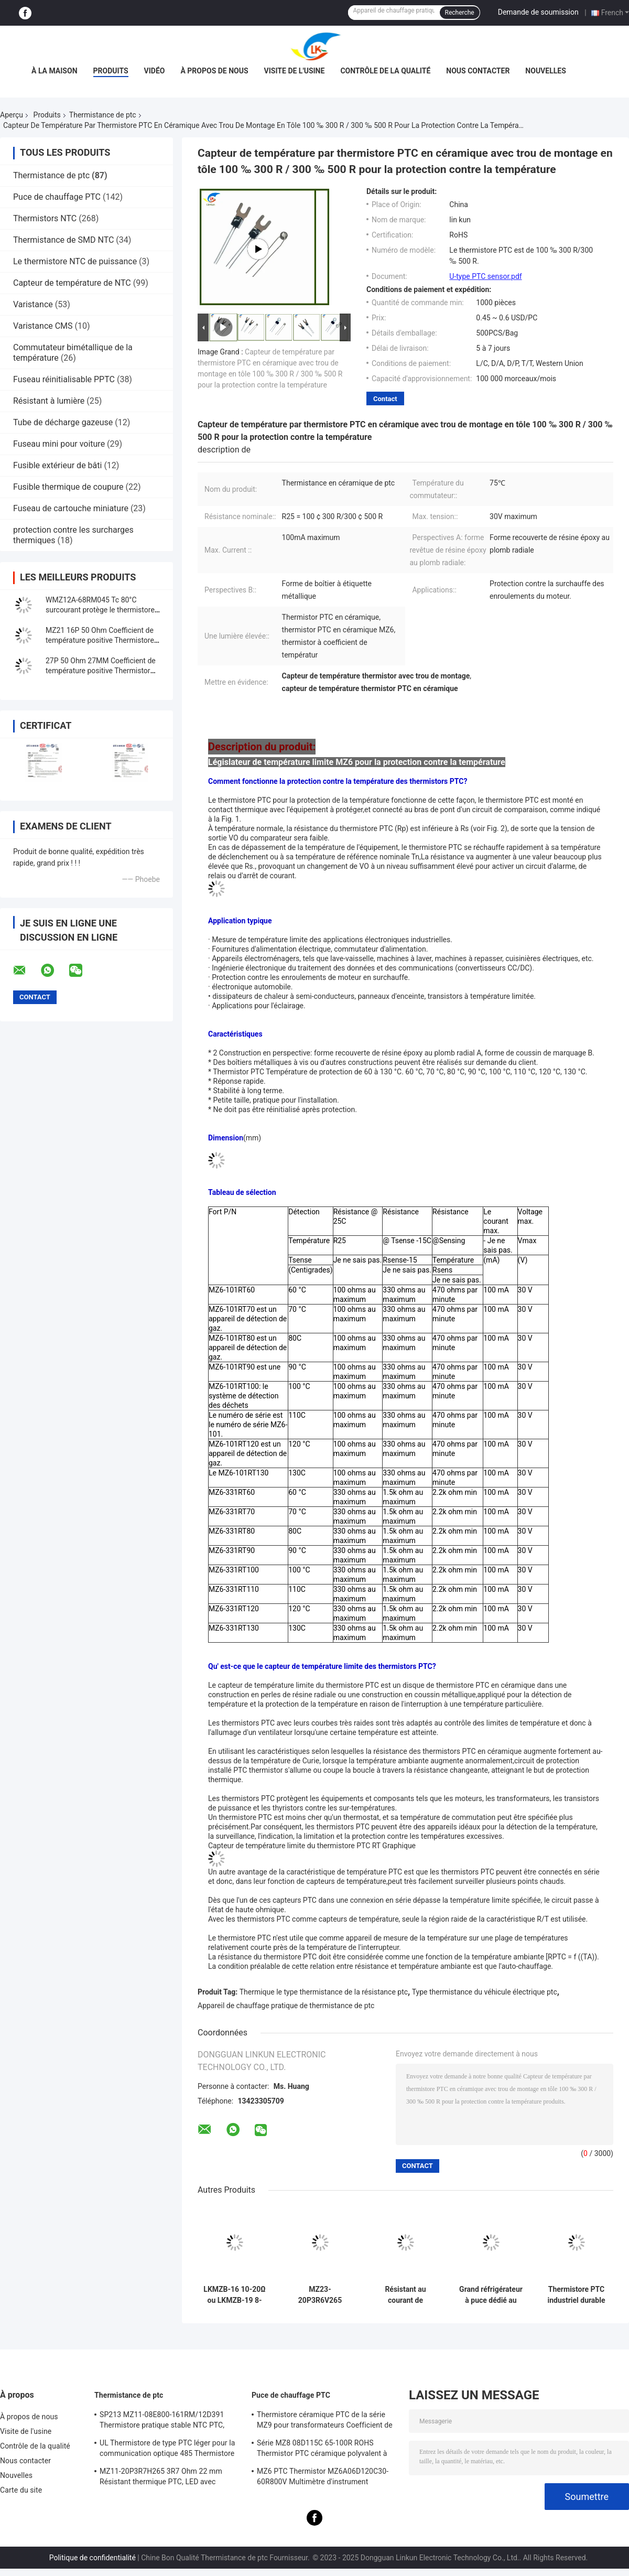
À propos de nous (214, 71)
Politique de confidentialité (92, 2557)
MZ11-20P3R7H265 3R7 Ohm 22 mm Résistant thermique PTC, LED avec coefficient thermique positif (161, 2478)
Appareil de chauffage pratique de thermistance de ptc (286, 2005)
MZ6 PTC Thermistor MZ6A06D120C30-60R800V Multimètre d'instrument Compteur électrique (322, 2478)
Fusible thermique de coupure (68, 487)
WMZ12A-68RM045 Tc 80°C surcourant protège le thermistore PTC (100, 610)
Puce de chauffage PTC (57, 197)
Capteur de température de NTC (72, 283)
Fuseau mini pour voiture (59, 444)
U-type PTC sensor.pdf (485, 276)
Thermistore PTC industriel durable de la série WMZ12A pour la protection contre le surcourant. (576, 2295)
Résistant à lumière (48, 401)
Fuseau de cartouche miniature (70, 508)
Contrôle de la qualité (385, 71)
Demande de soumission (538, 12)
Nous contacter (477, 71)
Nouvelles (545, 71)
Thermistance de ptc (102, 115)
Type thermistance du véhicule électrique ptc (484, 1992)
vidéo (154, 71)
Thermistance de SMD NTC (63, 240)
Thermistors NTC (45, 218)
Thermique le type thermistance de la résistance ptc (324, 1992)
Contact (385, 399)
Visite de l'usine (294, 71)
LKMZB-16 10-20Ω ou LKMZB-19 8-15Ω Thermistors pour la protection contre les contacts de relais (234, 2295)
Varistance (33, 304)
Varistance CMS (43, 326)
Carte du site (21, 2490)
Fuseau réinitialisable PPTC (64, 379)
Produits (110, 71)
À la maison (54, 71)
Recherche (459, 12)
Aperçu (11, 115)
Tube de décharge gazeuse (63, 422)
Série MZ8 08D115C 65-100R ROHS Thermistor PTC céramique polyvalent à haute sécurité (322, 2450)
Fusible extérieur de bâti (57, 465)
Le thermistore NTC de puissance (75, 261)
